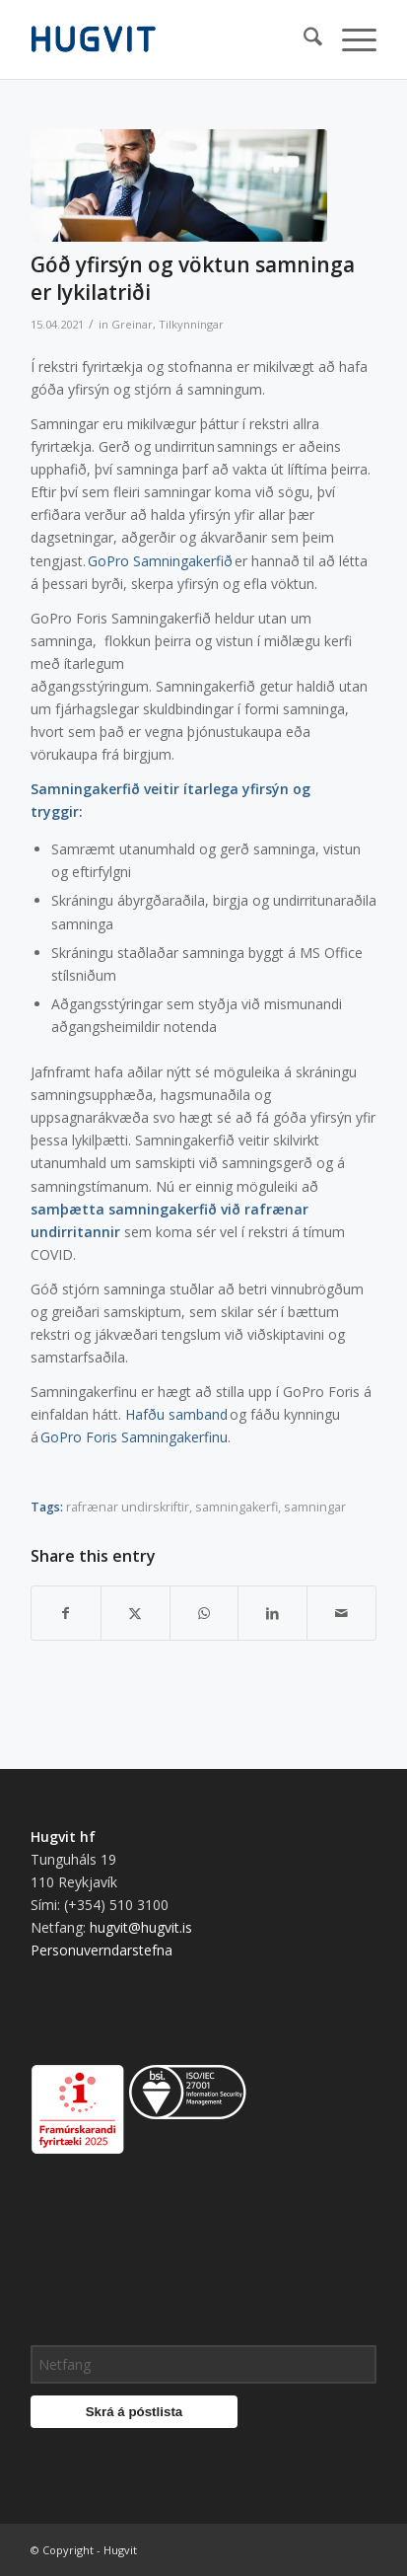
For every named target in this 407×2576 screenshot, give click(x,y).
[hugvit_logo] (169, 39)
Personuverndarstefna (101, 1950)
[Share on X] (136, 1613)
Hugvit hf (63, 1836)
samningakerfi (236, 1507)
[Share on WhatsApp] (204, 1613)
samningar (315, 1507)
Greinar (132, 324)
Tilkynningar (191, 324)
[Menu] (349, 39)
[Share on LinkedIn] (272, 1613)
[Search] (303, 39)
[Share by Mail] (341, 1613)
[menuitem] (303, 39)
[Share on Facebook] (66, 1613)
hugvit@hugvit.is (141, 1927)
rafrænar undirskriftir (127, 1507)
